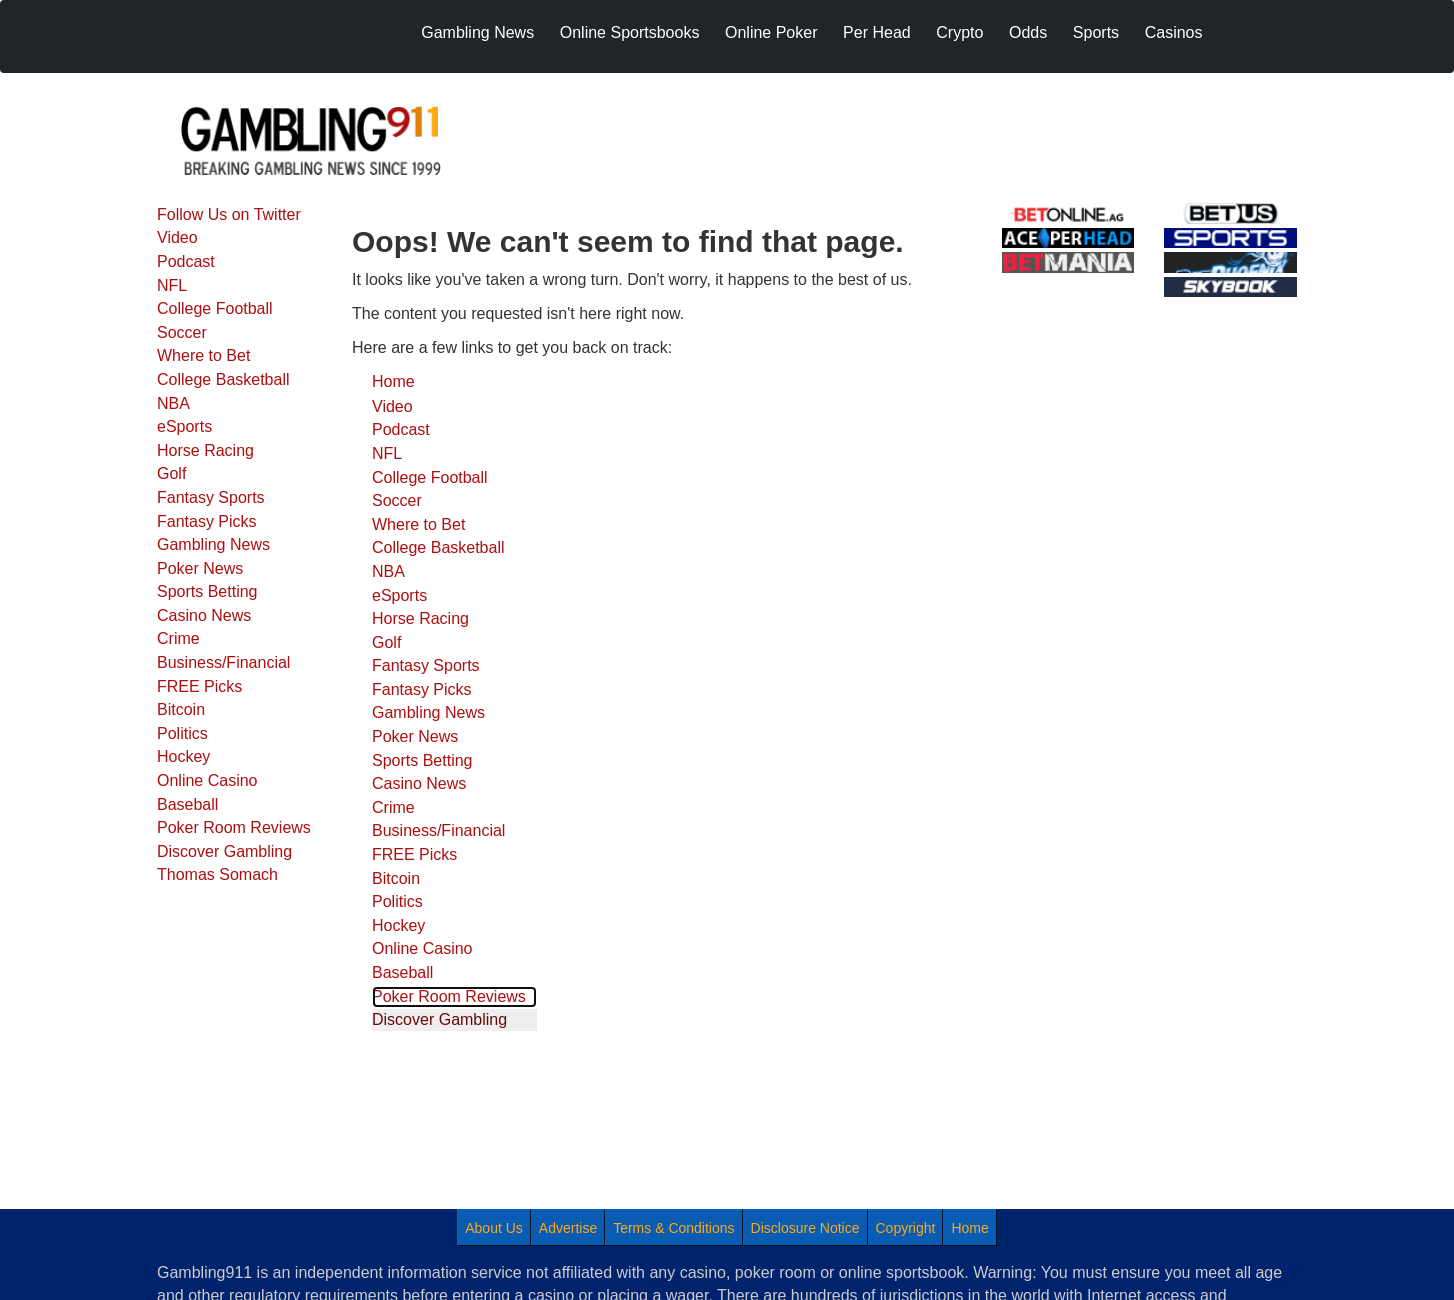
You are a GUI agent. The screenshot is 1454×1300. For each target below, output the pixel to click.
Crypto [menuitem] (959, 32)
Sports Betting (207, 591)
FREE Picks (199, 686)
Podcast (186, 261)
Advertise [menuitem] (568, 1228)
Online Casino (207, 780)
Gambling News (213, 544)
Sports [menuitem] (1096, 32)
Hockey (183, 756)
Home (393, 381)
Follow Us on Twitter (229, 214)
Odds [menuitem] (1028, 32)
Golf (171, 473)
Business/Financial (223, 662)
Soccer (182, 332)
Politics (182, 733)
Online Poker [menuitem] (771, 32)
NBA (173, 403)
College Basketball (223, 379)
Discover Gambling (224, 851)
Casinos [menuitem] (1174, 32)
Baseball (187, 804)
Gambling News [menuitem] (477, 32)
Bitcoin (181, 709)
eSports (184, 426)
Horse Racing (205, 450)
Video (177, 237)
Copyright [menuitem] (906, 1228)
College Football (215, 308)
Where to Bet (203, 355)
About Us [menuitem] (494, 1228)
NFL (172, 285)
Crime (178, 638)
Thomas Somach (217, 874)
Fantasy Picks (207, 521)
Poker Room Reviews (234, 827)
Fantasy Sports (211, 497)
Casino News (204, 615)
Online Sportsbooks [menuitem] (630, 32)
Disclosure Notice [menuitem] (805, 1228)
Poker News (200, 568)
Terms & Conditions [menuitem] (673, 1228)
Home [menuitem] (969, 1228)
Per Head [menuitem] (877, 32)
